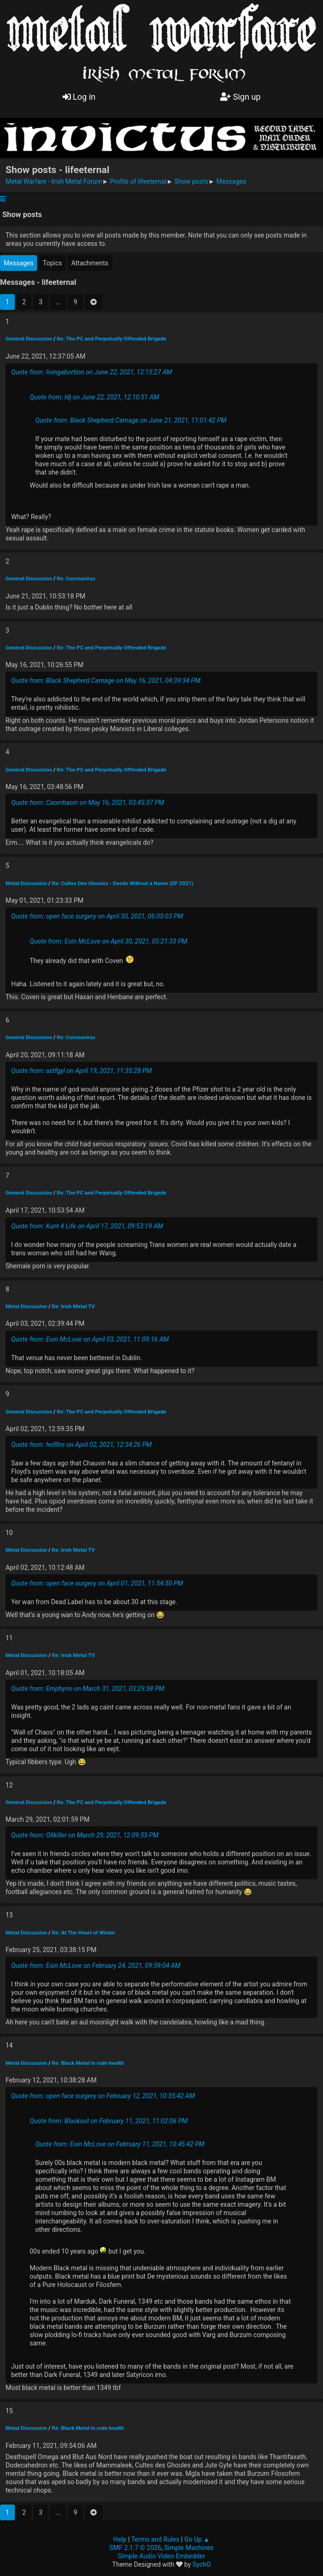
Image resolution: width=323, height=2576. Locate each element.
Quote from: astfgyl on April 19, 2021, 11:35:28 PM (81, 1070)
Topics (52, 263)
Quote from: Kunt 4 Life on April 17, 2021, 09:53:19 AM (87, 1226)
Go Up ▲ (196, 2539)
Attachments (89, 263)
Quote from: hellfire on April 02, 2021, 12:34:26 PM (81, 1444)
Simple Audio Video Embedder (161, 2556)
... (58, 302)
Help (120, 2539)
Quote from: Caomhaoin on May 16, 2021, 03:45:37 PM (87, 802)
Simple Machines (189, 2547)
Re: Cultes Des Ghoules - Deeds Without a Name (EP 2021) (122, 883)
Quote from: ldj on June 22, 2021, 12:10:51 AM (94, 397)
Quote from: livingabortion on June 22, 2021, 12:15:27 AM (91, 372)
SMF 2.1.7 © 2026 (135, 2547)
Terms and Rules (155, 2539)
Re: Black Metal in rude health (88, 2063)
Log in (79, 97)
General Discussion (29, 338)
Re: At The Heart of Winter (83, 1932)
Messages (18, 263)
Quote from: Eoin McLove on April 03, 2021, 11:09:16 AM (90, 1339)
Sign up (240, 97)
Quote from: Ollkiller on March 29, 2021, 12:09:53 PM (84, 1835)
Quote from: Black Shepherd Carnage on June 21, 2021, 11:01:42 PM (131, 420)
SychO (201, 2564)
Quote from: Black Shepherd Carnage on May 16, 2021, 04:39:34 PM (106, 680)
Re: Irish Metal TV (73, 1306)
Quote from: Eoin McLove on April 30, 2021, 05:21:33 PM (108, 941)
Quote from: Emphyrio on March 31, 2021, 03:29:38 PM (87, 1688)
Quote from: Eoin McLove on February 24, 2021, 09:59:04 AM (95, 1965)
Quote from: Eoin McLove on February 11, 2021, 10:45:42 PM (119, 2144)
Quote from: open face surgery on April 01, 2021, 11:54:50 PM (97, 1583)
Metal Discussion (26, 883)
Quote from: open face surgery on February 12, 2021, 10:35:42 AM (103, 2096)
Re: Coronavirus (76, 578)
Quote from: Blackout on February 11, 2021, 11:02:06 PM (109, 2121)
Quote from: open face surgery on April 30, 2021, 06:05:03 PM (97, 916)
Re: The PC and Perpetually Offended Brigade (111, 338)
